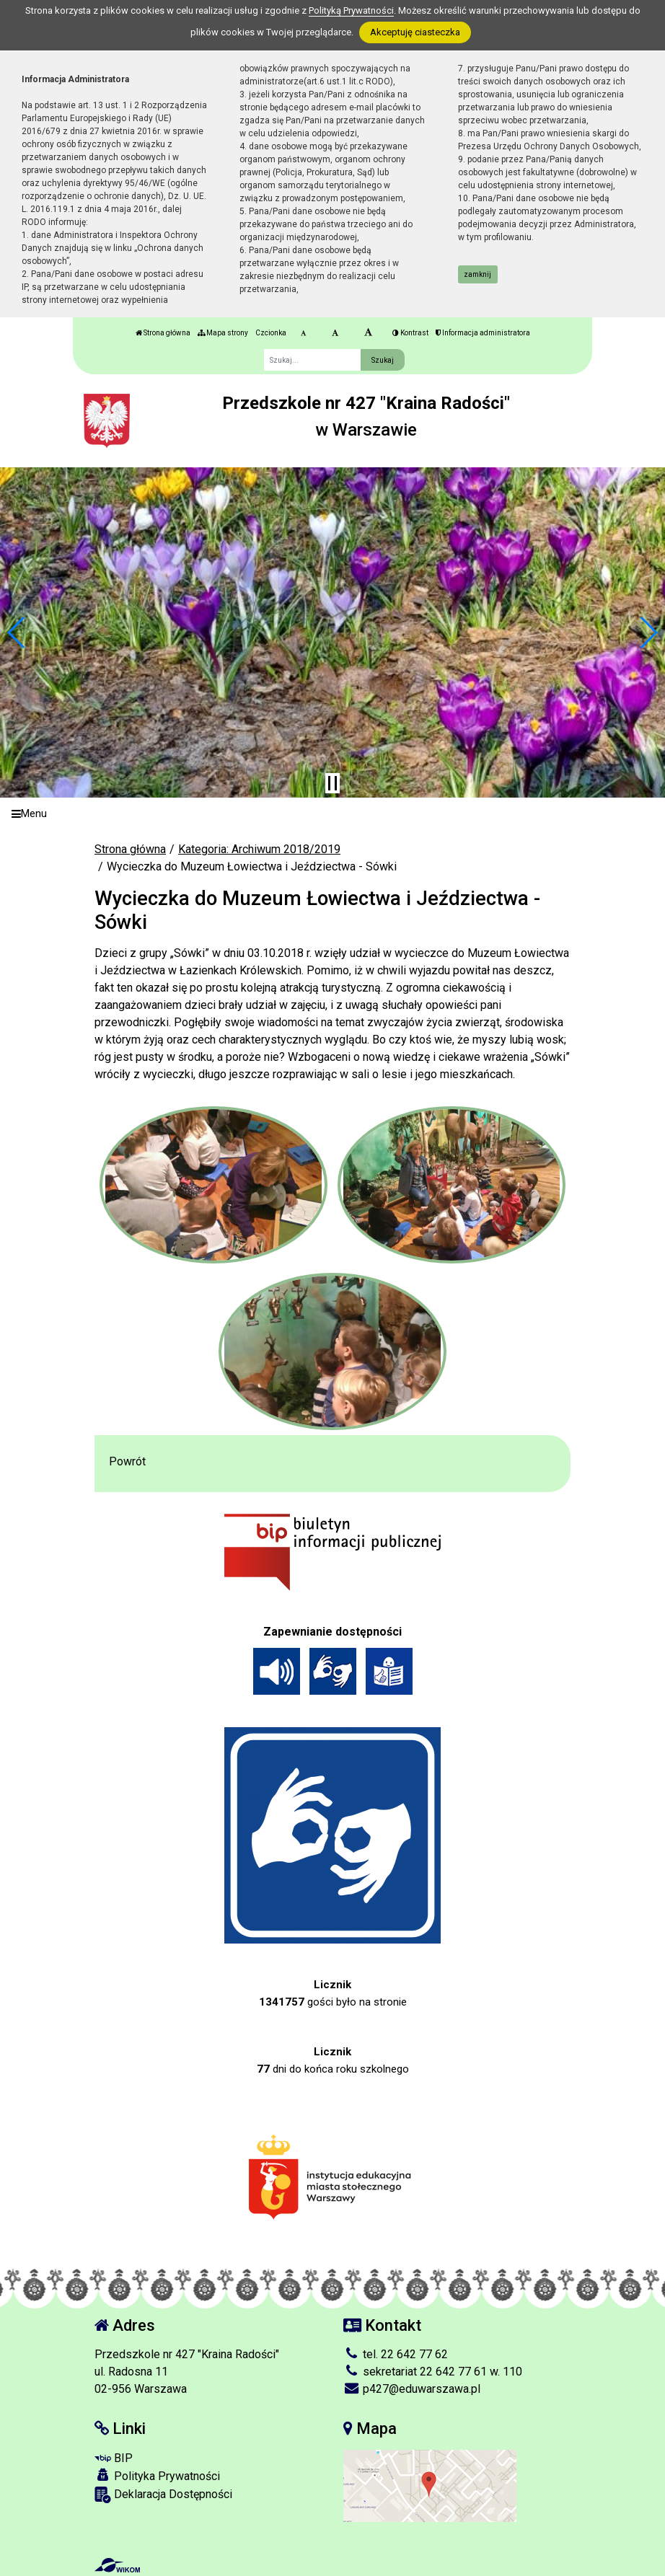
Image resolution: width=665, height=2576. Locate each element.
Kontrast (410, 333)
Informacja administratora (483, 333)
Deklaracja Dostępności (163, 2495)
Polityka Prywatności (157, 2476)
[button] (17, 632)
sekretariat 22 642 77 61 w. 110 (432, 2371)
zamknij (477, 274)
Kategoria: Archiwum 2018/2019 (259, 849)
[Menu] (332, 814)
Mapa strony (223, 333)
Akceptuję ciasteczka (415, 32)
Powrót (127, 1461)
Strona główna (163, 333)
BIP (113, 2458)
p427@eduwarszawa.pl (411, 2389)
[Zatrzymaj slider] (332, 783)
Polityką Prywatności (351, 10)
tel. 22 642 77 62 (395, 2354)
